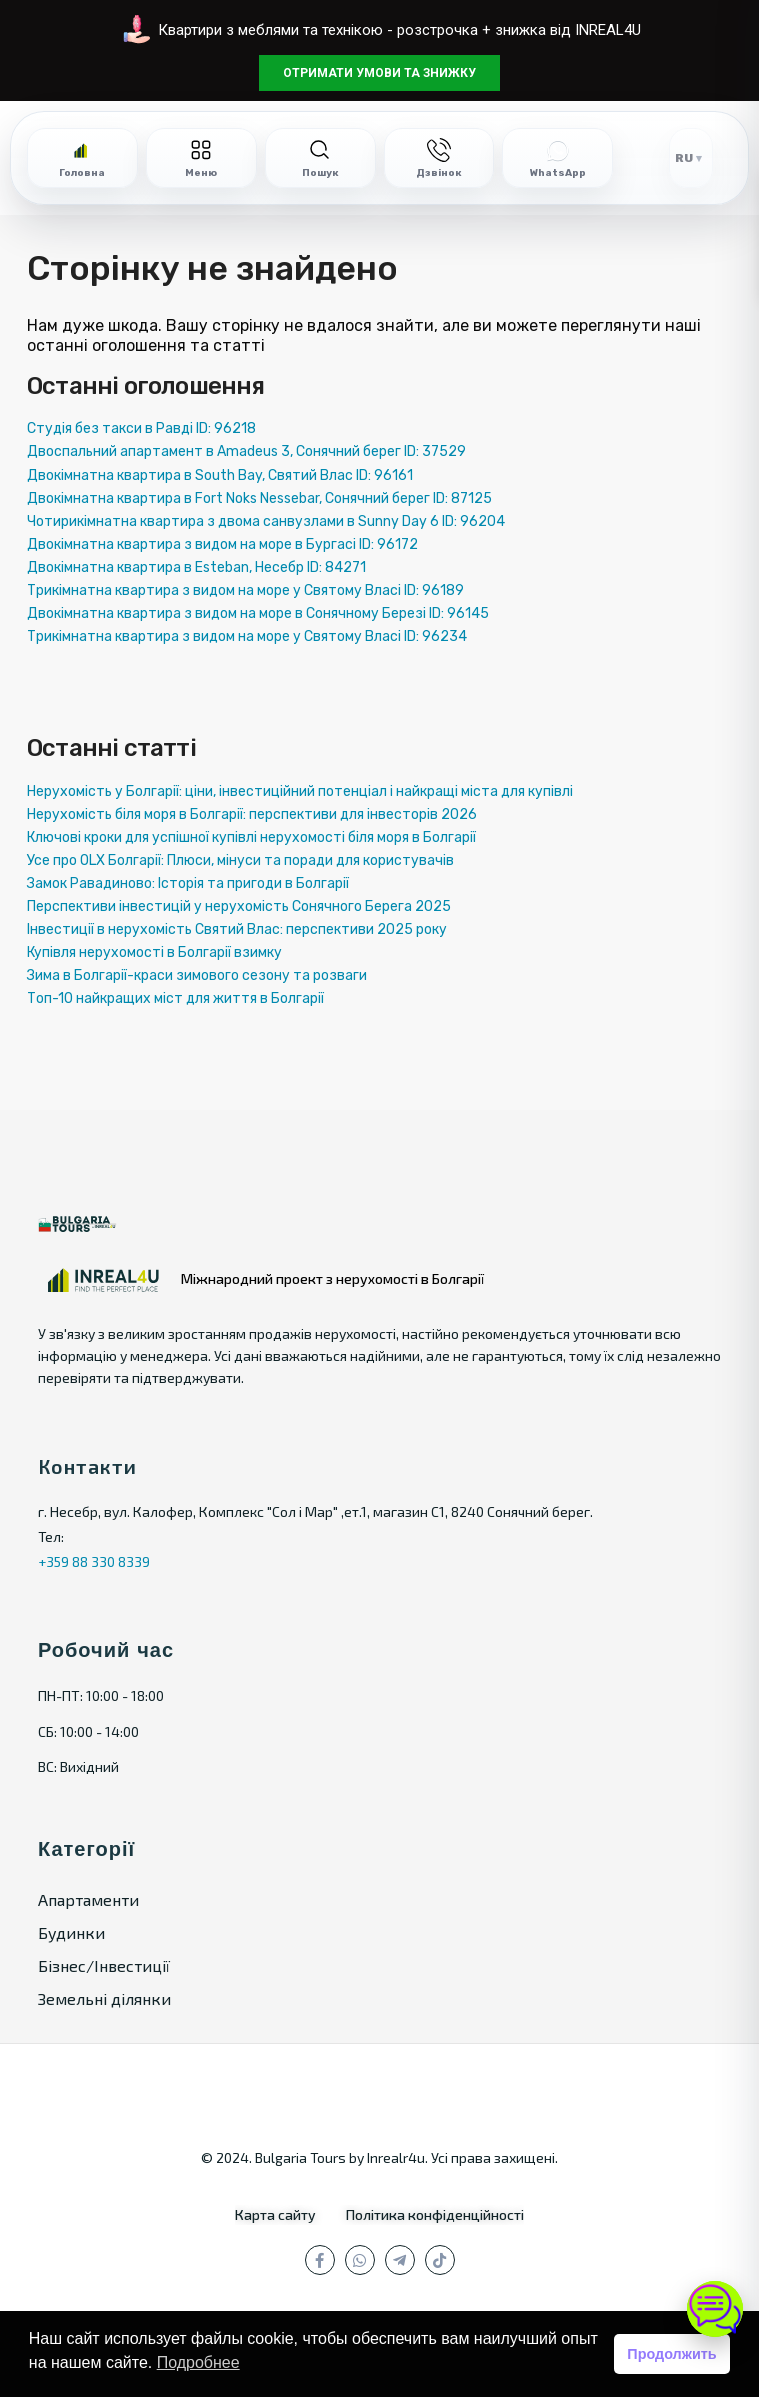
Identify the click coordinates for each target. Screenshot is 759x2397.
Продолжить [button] (671, 2354)
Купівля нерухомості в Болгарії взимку (154, 952)
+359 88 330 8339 (94, 1561)
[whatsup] (360, 2260)
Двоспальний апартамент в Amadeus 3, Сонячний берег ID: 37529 (246, 451)
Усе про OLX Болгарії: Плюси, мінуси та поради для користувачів (240, 860)
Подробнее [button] (198, 2362)
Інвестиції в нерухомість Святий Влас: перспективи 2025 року (237, 929)
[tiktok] (440, 2260)
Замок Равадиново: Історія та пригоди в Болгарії (188, 883)
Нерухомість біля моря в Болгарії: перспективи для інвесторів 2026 (252, 814)
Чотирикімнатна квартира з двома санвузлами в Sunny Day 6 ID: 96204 (266, 521)
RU (684, 158)
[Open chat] (715, 2309)
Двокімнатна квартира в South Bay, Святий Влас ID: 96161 (220, 475)
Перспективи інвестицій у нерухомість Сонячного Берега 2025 (239, 906)
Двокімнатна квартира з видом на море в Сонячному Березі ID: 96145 (258, 613)
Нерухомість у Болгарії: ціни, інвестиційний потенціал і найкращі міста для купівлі (300, 791)
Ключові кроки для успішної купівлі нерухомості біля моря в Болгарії (251, 837)
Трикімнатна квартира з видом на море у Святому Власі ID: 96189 (245, 590)
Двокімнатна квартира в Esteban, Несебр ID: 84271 (196, 567)
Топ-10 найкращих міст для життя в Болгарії (175, 998)
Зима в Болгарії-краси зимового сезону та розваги (197, 975)
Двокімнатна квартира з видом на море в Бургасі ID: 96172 (222, 544)
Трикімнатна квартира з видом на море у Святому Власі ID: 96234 (247, 636)
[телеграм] (400, 2260)
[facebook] (320, 2260)
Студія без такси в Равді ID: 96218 (141, 428)
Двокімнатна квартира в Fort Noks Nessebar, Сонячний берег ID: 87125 (259, 498)
